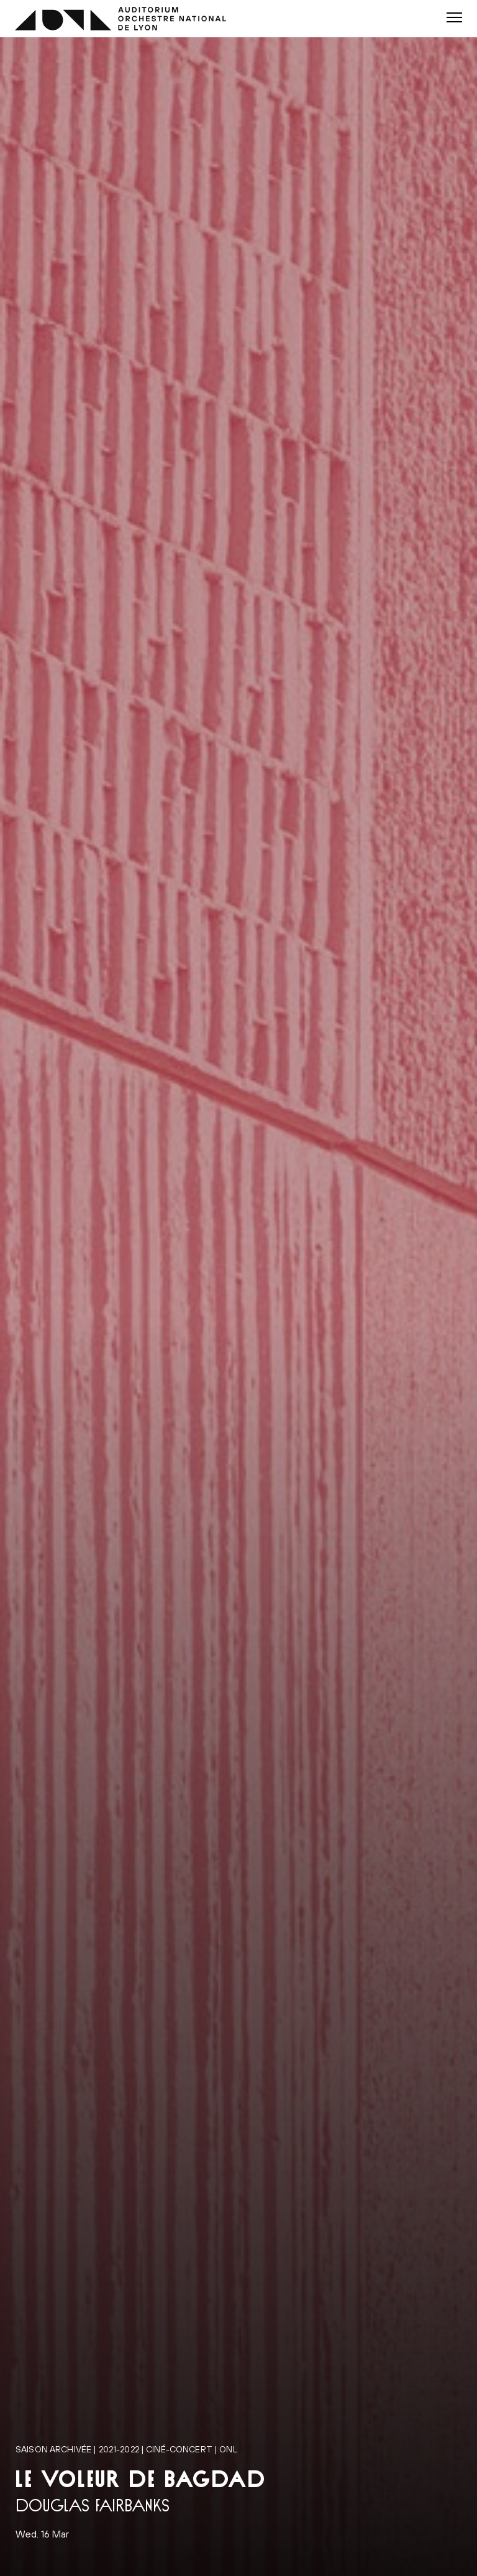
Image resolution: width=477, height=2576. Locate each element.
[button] (454, 17)
